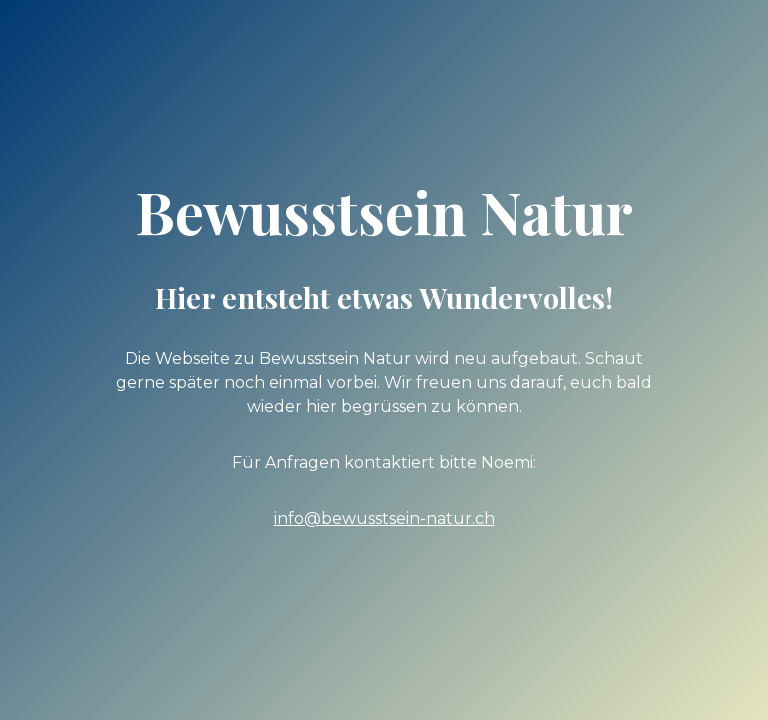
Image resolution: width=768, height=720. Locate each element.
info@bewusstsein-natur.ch (384, 518)
